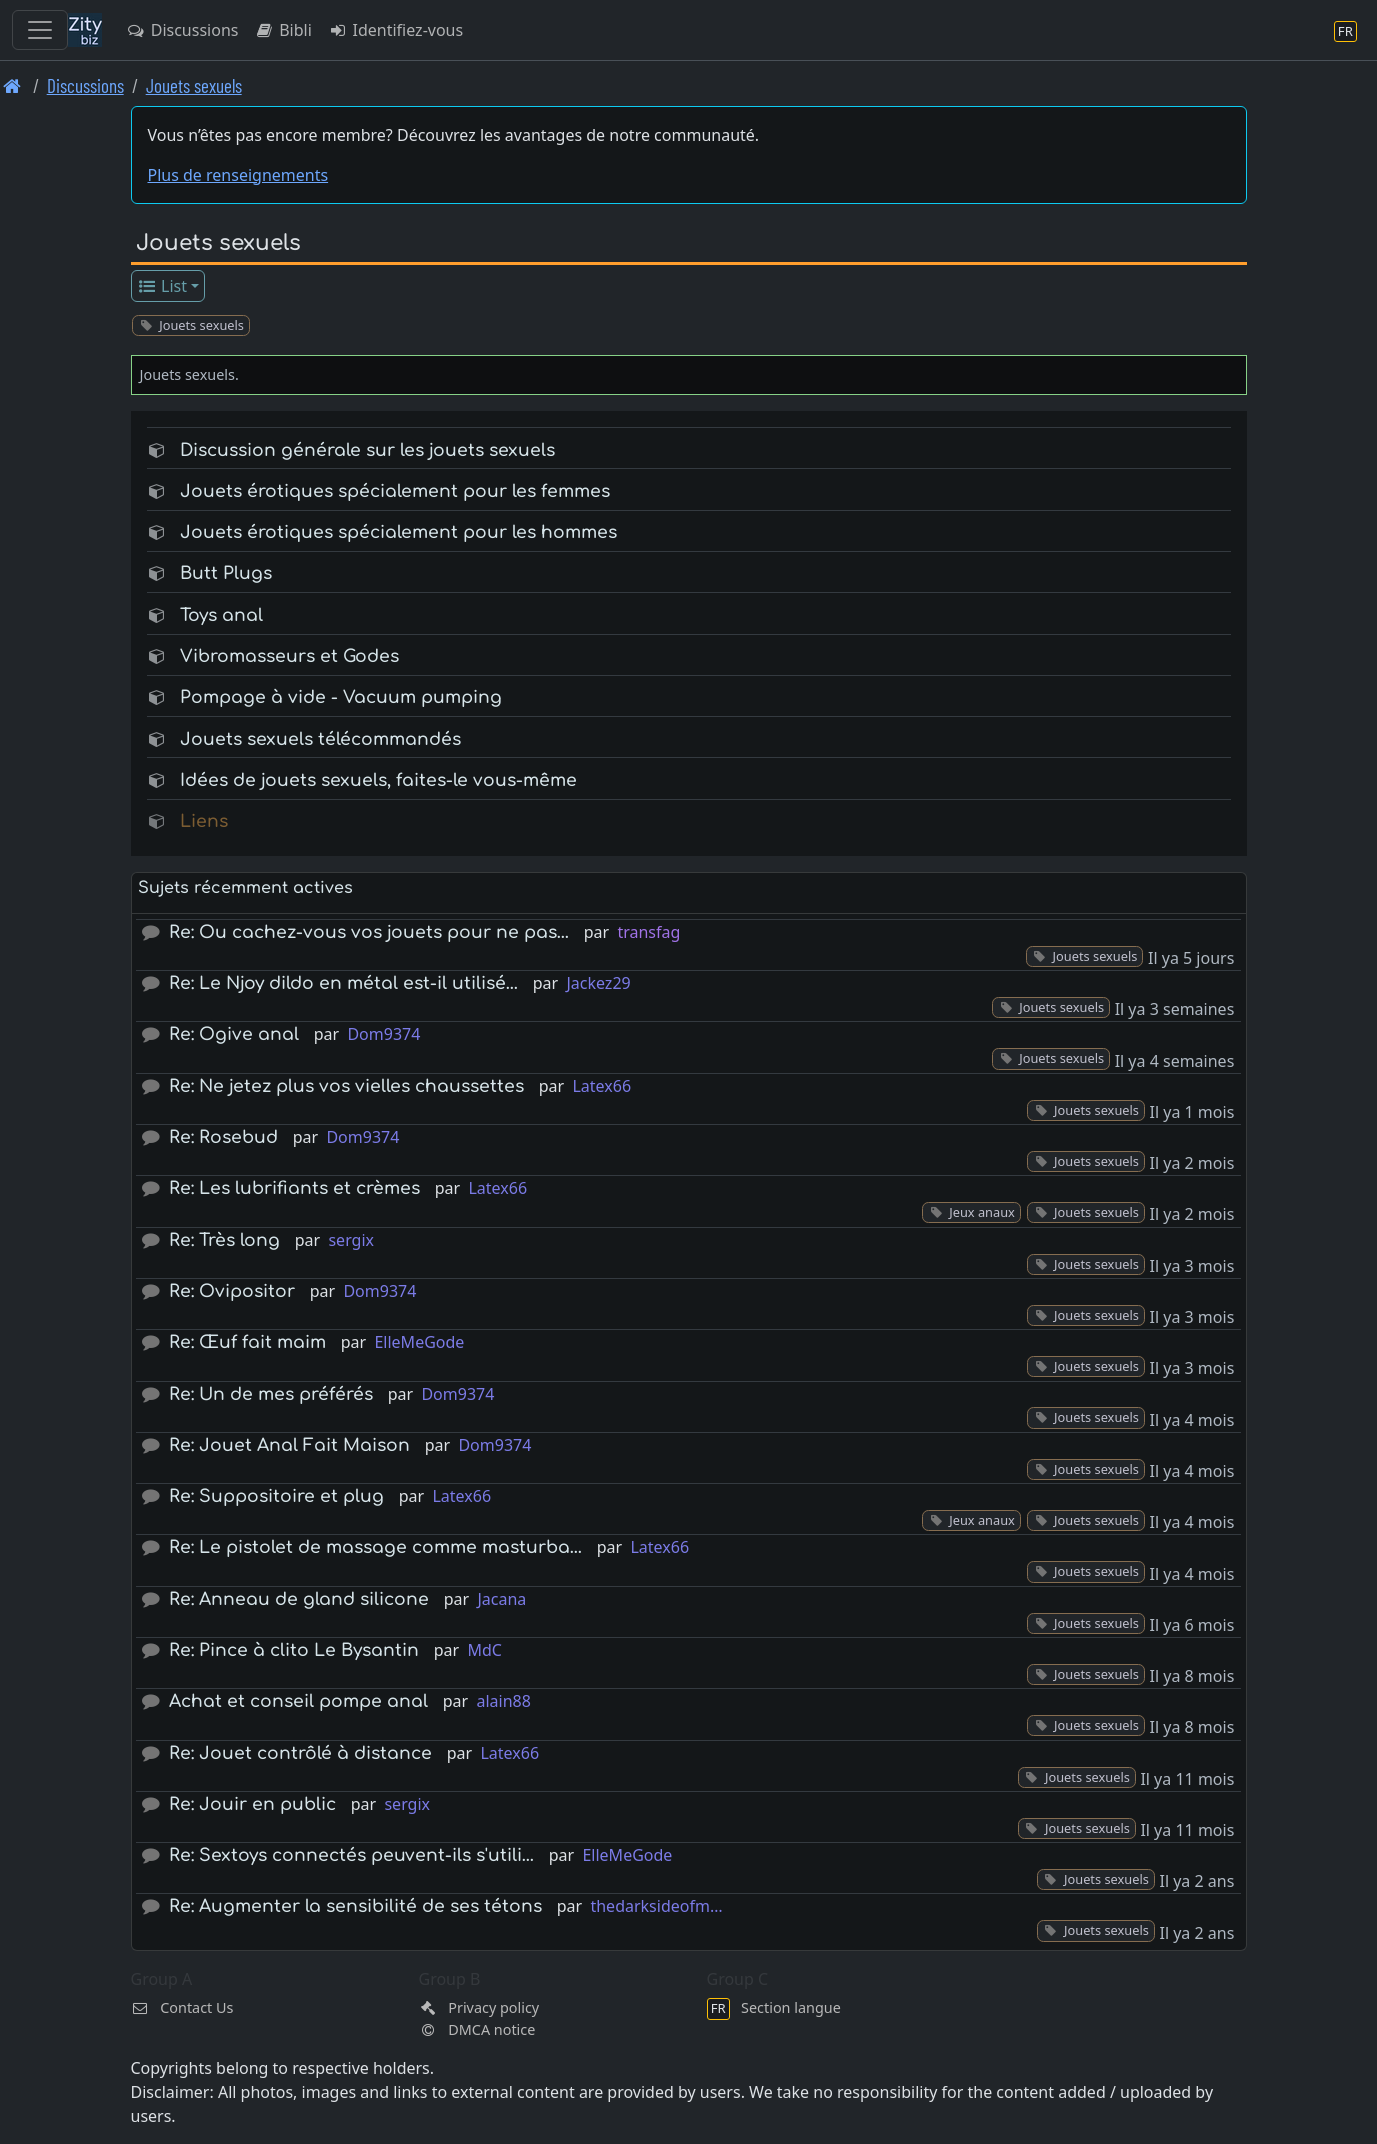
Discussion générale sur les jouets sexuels (367, 450)
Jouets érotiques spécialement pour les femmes (395, 491)
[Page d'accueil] (12, 85)
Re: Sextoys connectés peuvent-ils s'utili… (351, 1855)
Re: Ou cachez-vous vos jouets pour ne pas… (369, 932)
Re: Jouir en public (252, 1804)
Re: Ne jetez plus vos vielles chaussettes (346, 1086)
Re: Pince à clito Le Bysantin (294, 1650)
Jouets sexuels (194, 85)
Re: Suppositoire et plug (276, 1496)
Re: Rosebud (223, 1137)
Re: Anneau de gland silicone (299, 1599)
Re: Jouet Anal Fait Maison (289, 1445)
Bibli (282, 30)
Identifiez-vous (395, 30)
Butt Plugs (226, 573)
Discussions (182, 30)
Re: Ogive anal (234, 1034)
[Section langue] (1345, 30)
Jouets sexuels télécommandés (320, 739)
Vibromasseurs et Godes (289, 656)
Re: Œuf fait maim (247, 1342)
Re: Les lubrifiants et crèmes (294, 1188)
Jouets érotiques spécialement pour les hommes (398, 532)
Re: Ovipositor (232, 1291)
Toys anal (221, 615)
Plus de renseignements (238, 175)
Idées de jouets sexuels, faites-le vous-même (378, 780)
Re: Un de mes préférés (271, 1394)
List (161, 286)
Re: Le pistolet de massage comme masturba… (375, 1547)
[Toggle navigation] (40, 30)
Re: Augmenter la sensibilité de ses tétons (355, 1906)
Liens (204, 821)
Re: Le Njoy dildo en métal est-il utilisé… (343, 983)
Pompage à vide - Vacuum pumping (341, 697)
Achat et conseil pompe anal (298, 1701)
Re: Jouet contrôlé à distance (300, 1753)
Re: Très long (224, 1240)
